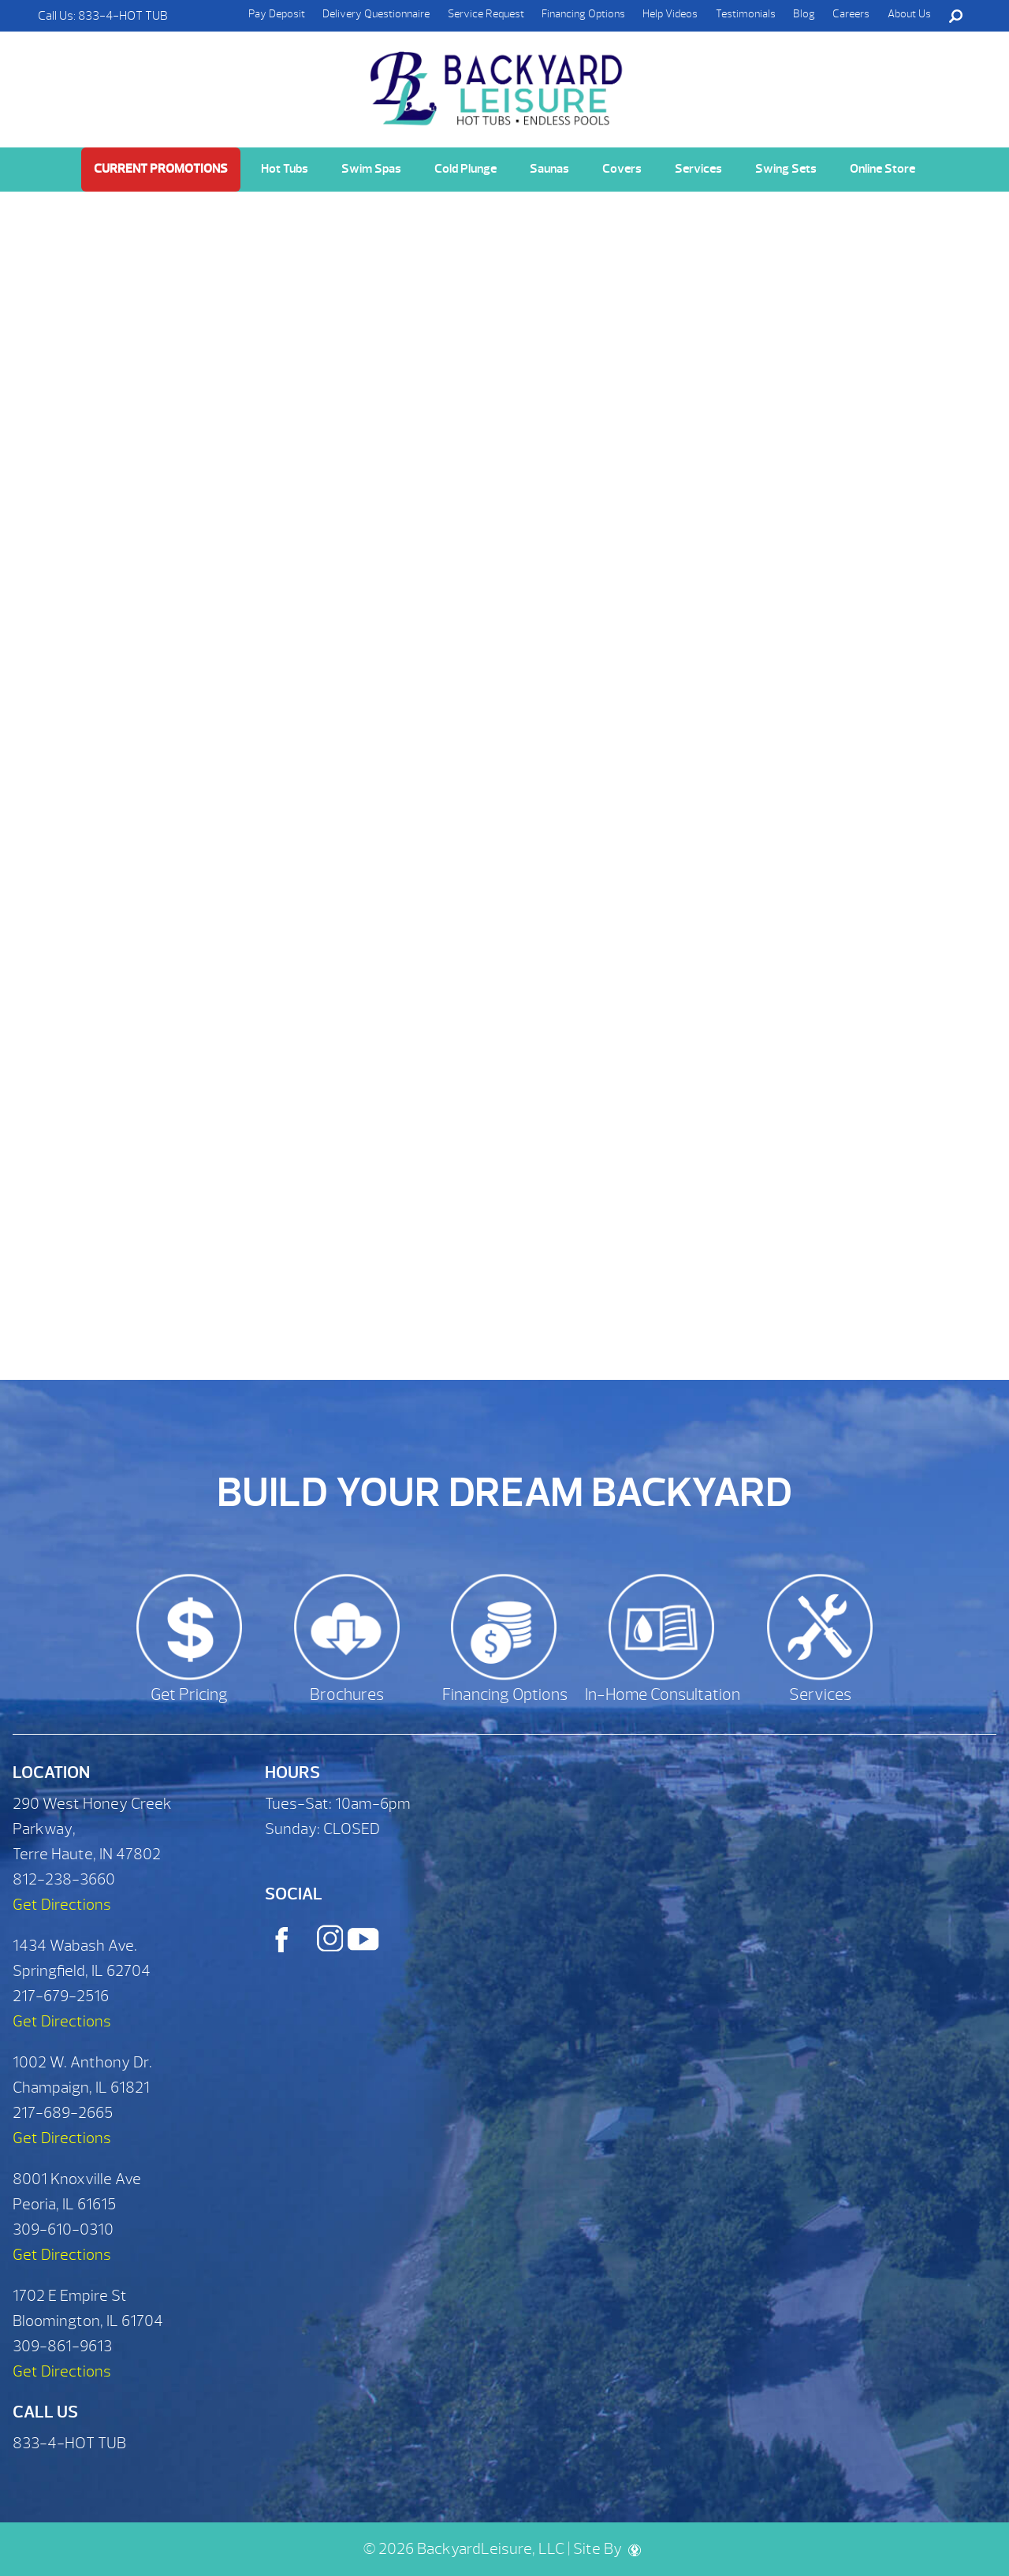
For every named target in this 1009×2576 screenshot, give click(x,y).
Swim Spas (371, 169)
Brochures (347, 1695)
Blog (804, 14)
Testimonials (746, 14)
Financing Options (583, 14)
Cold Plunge (465, 169)
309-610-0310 (63, 2229)
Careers (850, 14)
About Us (909, 14)
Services (698, 169)
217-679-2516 (61, 1996)
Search (955, 16)
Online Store (882, 169)
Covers (622, 169)
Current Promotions (161, 169)
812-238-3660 (64, 1879)
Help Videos (670, 14)
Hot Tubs (284, 169)
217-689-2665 (63, 2113)
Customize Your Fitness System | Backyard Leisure (498, 80)
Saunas (549, 169)
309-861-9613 (62, 2346)
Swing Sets (786, 169)
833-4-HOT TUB (123, 16)
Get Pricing (189, 1695)
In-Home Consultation (662, 1695)
